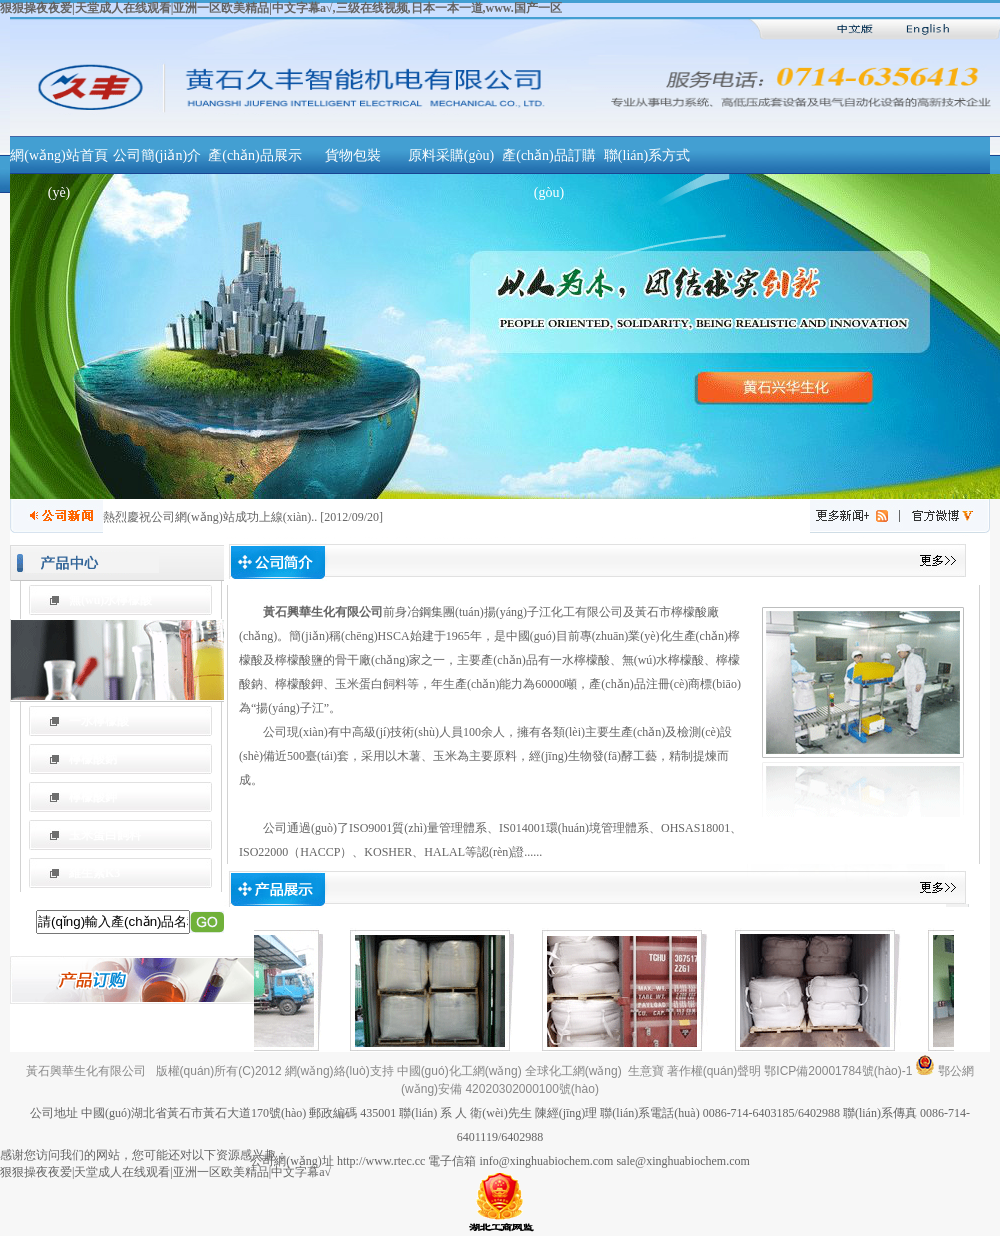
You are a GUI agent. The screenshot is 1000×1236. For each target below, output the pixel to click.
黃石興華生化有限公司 (323, 612)
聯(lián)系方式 (647, 155)
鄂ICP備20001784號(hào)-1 (838, 1071)
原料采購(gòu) (451, 155)
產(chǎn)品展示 (255, 155)
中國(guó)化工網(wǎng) (459, 1071)
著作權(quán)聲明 (714, 1071)
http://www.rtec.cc (381, 1161)
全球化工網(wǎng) (573, 1071)
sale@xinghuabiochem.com (682, 1161)
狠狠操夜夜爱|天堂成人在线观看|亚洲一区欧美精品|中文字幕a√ (165, 1172)
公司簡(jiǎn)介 (157, 155)
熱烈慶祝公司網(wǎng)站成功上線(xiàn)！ (207, 517)
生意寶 (646, 1071)
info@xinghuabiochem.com (546, 1161)
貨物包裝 (353, 155)
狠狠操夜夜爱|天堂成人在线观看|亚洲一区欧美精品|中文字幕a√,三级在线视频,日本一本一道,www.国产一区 (281, 8)
